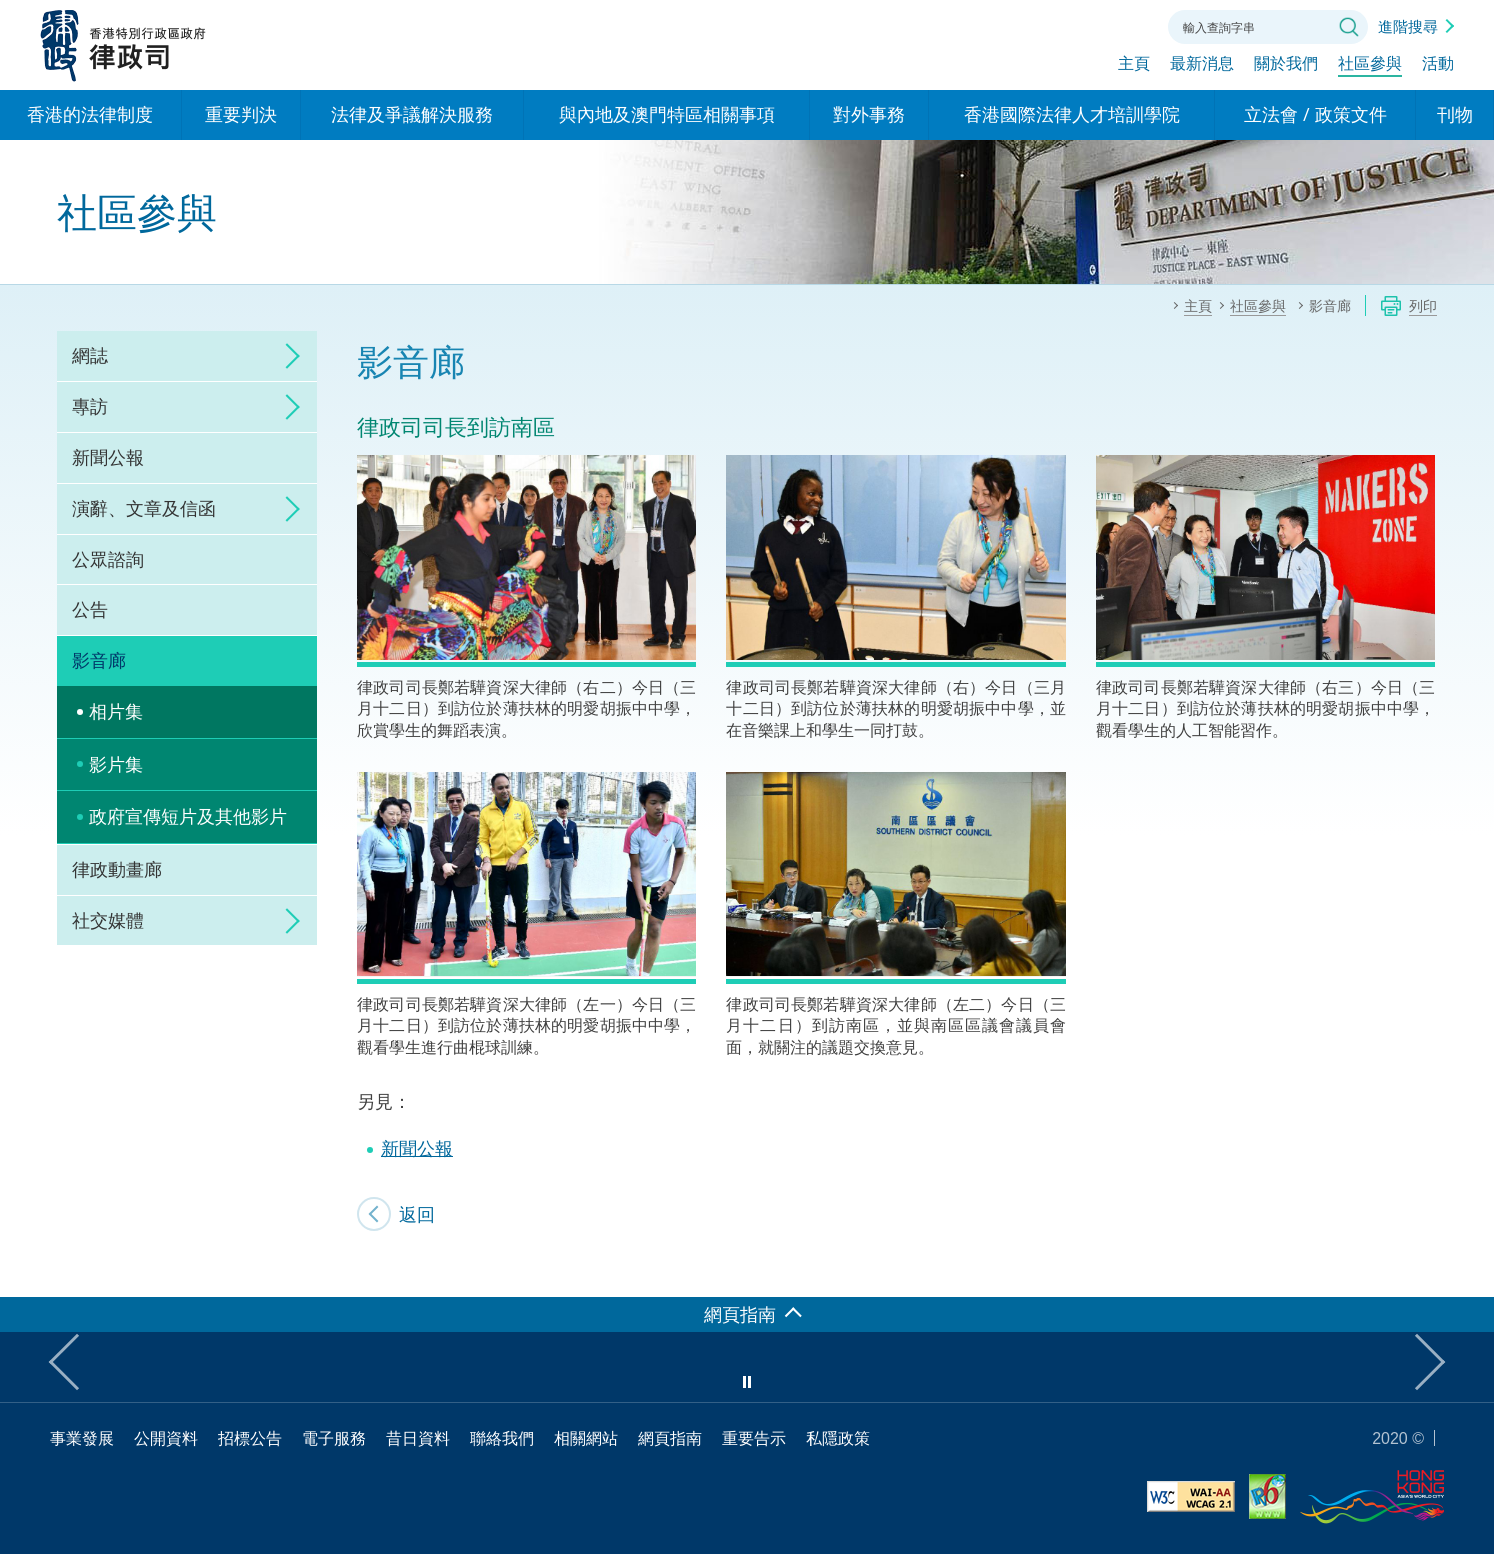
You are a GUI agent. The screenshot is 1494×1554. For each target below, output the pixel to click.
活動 (1438, 67)
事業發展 (82, 1438)
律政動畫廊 (117, 869)
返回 (417, 1214)
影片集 (116, 764)
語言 (1018, 25)
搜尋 (1349, 27)
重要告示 (754, 1438)
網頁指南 (670, 1438)
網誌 (90, 355)
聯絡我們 (1128, 25)
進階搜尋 (1408, 26)
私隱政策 (838, 1438)
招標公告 (250, 1438)
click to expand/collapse (287, 356)
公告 (90, 609)
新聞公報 (108, 457)
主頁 (1134, 67)
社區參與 (1370, 67)
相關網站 (586, 1438)
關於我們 (1286, 67)
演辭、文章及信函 (144, 508)
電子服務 (334, 1438)
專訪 (90, 406)
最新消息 (1202, 67)
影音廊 (99, 660)
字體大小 (1073, 25)
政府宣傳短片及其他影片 (188, 816)
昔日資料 (418, 1438)
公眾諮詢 (108, 559)
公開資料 (166, 1438)
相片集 (116, 711)
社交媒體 (108, 920)
